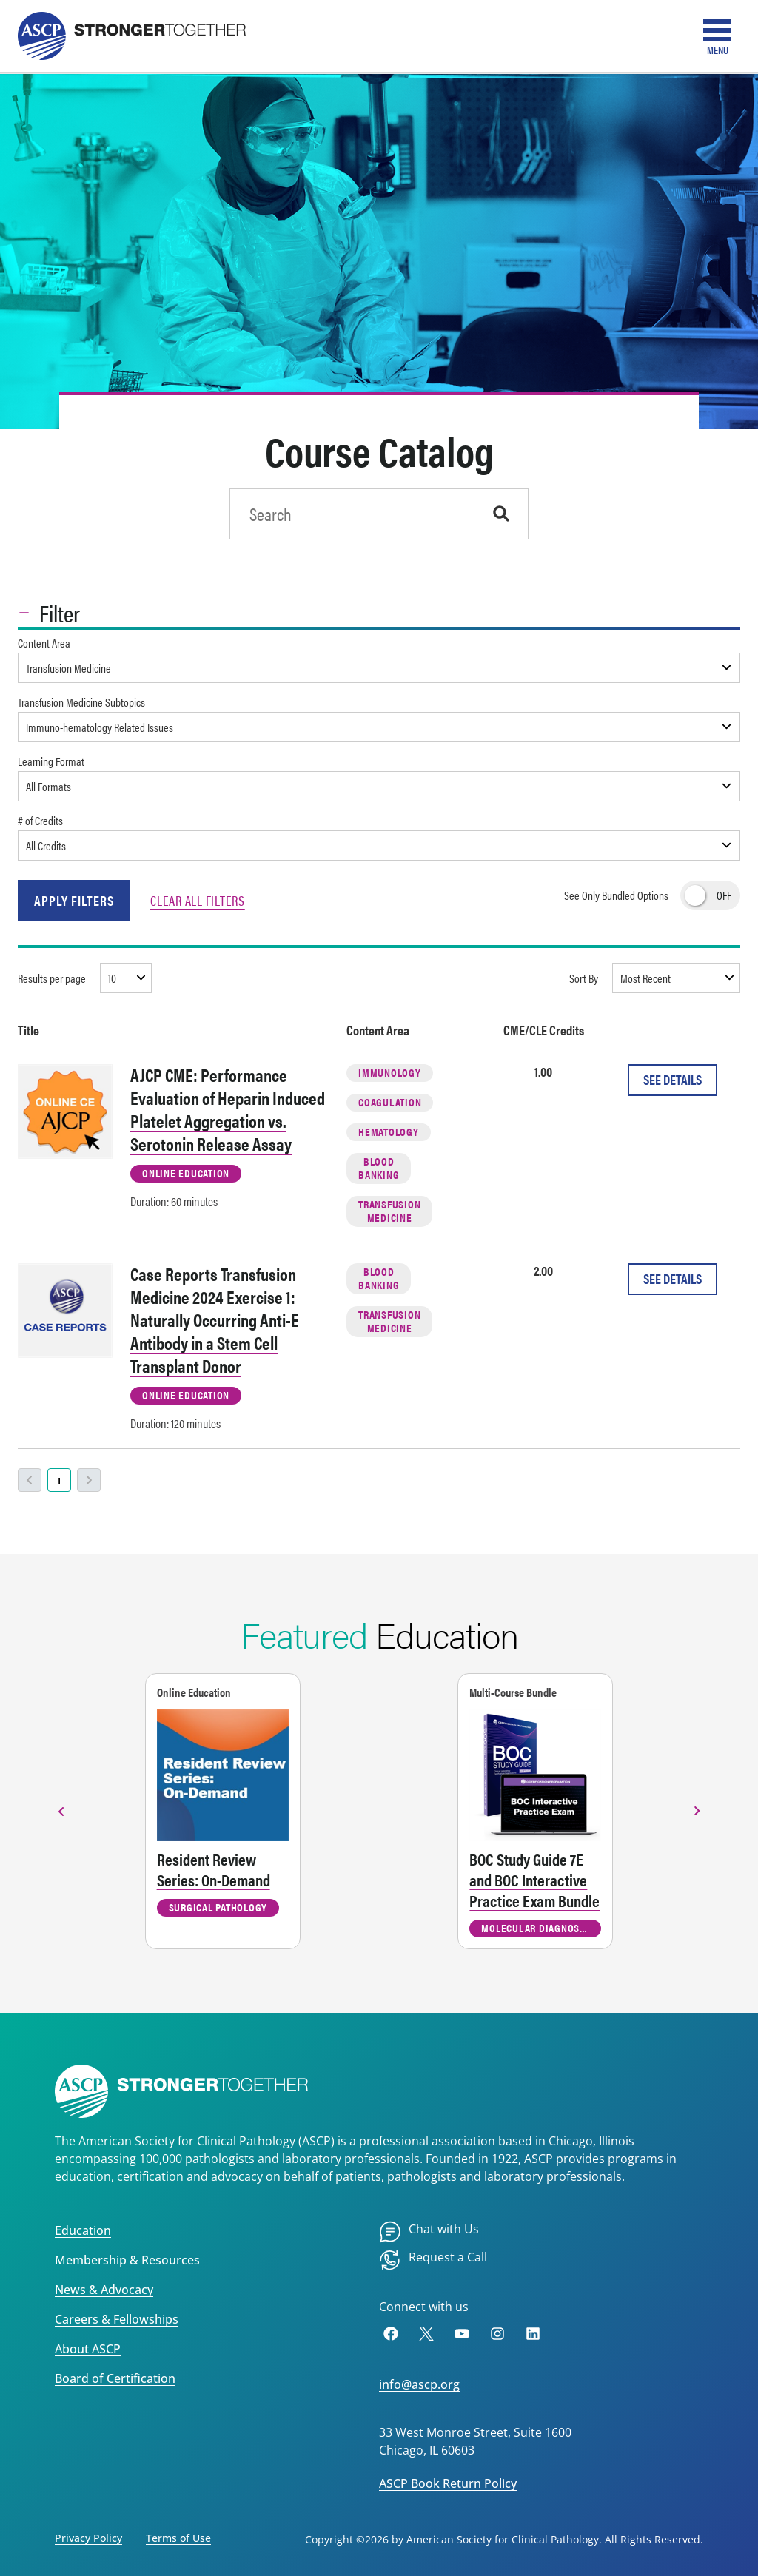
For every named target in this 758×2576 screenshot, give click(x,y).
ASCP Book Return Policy (448, 2483)
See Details (672, 1079)
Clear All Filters (197, 900)
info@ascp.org (419, 2384)
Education (83, 2230)
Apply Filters (74, 900)
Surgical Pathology (218, 1906)
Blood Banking (378, 1167)
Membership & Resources (127, 2260)
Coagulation (389, 1101)
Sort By (583, 978)
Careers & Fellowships (116, 2319)
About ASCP (88, 2349)
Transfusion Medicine (389, 1210)
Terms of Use (178, 2538)
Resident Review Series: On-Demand (213, 1869)
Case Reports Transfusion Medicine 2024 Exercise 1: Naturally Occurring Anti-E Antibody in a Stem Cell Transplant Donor (214, 1319)
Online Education (185, 1172)
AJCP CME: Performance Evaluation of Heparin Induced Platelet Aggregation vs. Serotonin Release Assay (227, 1109)
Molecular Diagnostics (540, 1927)
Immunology (389, 1072)
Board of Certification (115, 2378)
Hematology (388, 1131)
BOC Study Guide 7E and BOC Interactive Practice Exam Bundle (534, 1880)
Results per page (52, 978)
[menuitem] (429, 2232)
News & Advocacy (104, 2289)
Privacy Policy (88, 2538)
